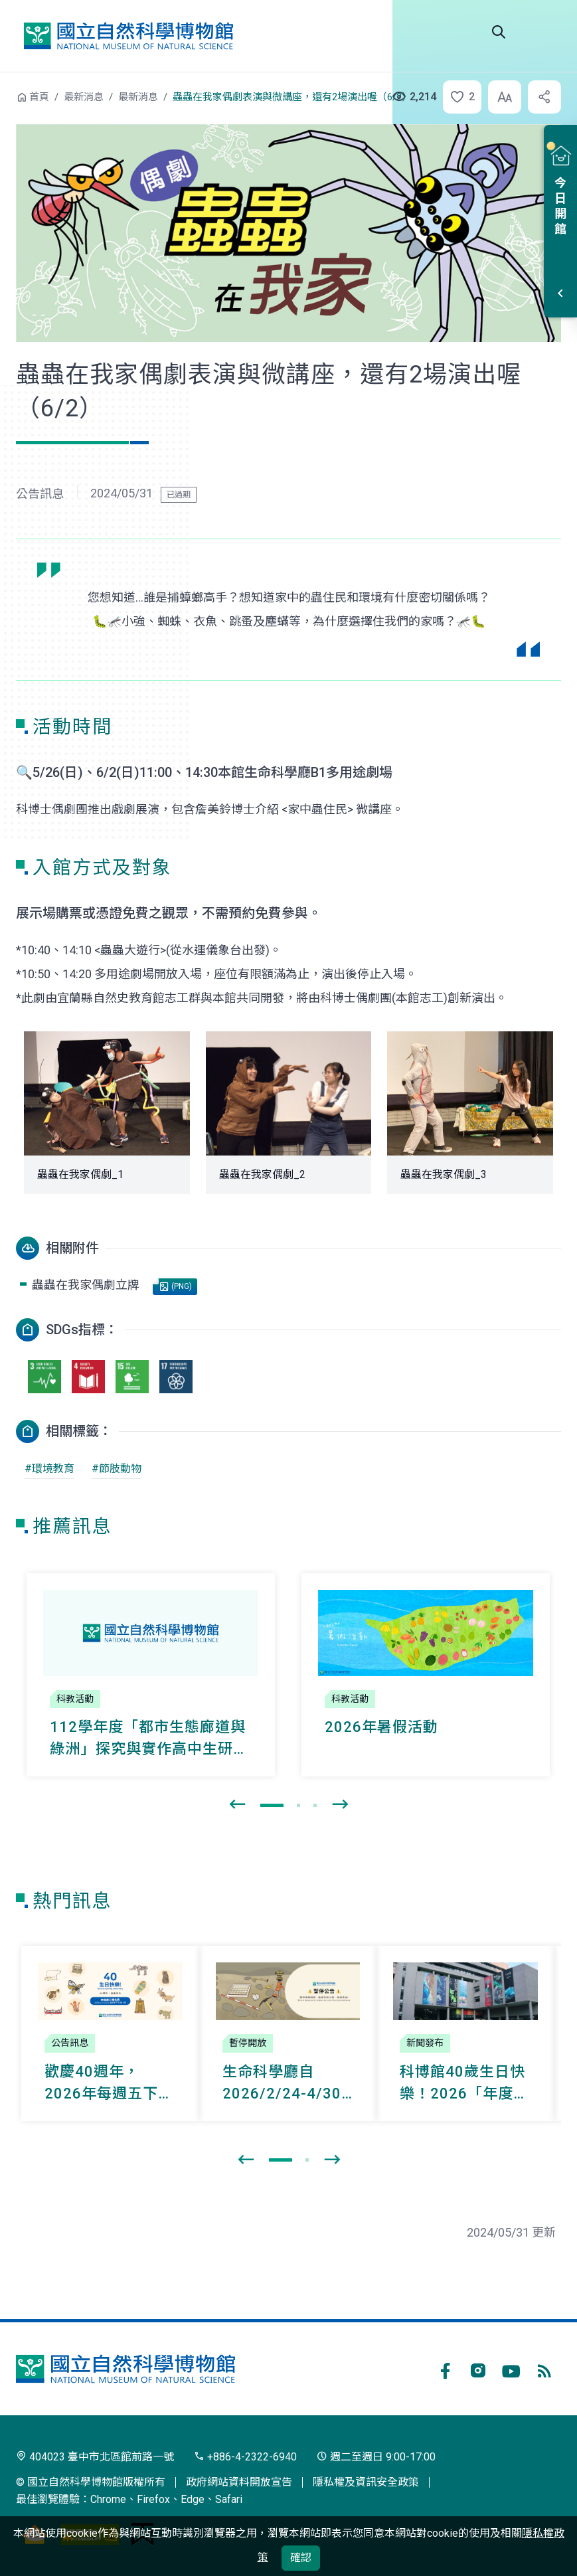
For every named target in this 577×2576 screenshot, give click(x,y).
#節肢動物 (116, 1468)
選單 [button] (545, 32)
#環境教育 (49, 1468)
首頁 (39, 97)
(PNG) (175, 1287)
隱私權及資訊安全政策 (366, 2482)
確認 (300, 2557)
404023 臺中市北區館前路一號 (95, 2456)
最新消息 (84, 97)
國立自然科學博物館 (128, 36)
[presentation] (237, 1805)
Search (498, 32)
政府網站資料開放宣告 (239, 2482)
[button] (458, 97)
